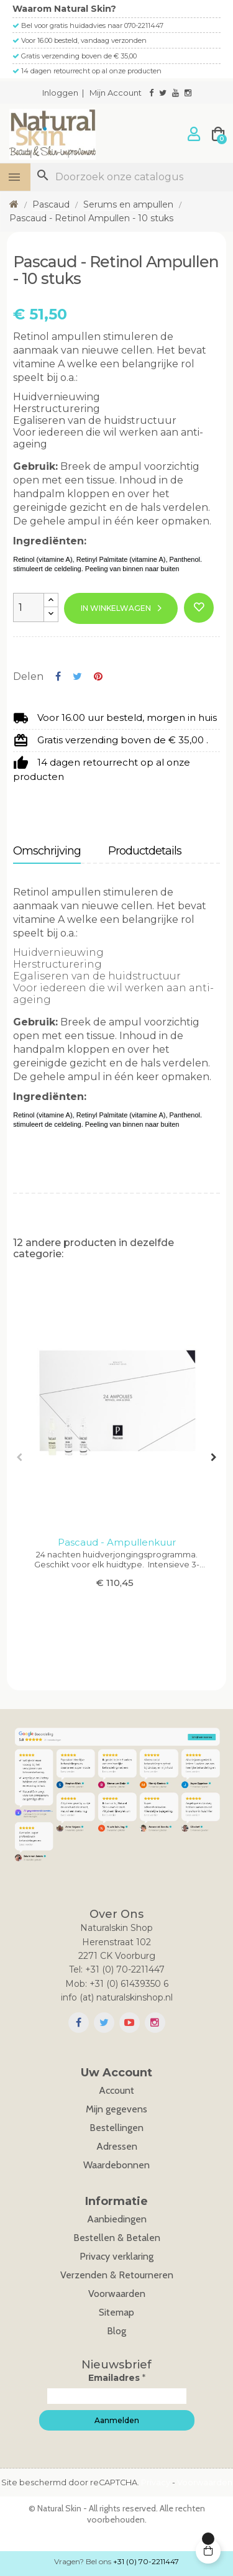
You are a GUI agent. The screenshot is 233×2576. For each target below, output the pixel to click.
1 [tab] (48, 1631)
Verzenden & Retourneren (116, 2275)
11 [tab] (173, 1631)
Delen (58, 676)
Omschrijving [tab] (47, 851)
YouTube (129, 2022)
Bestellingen (116, 2128)
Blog (116, 2331)
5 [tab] (98, 1631)
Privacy (155, 2482)
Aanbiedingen (117, 2219)
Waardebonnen (116, 2165)
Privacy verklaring (116, 2256)
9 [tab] (148, 1631)
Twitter (104, 2022)
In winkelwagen (116, 608)
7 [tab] (123, 1631)
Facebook (78, 2022)
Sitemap (116, 2312)
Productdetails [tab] (144, 851)
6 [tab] (110, 1631)
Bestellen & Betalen (116, 2238)
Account (116, 2090)
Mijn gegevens (116, 2109)
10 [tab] (160, 1631)
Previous (19, 1457)
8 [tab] (135, 1631)
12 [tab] (185, 1631)
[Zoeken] (131, 177)
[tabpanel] (116, 1450)
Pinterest (98, 676)
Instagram (155, 2022)
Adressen (116, 2146)
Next (214, 1457)
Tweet (77, 676)
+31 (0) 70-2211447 (146, 2561)
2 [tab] (61, 1631)
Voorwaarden (116, 2293)
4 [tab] (86, 1631)
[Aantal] (28, 607)
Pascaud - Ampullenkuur (117, 1542)
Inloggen (60, 93)
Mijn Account (115, 93)
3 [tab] (73, 1631)
